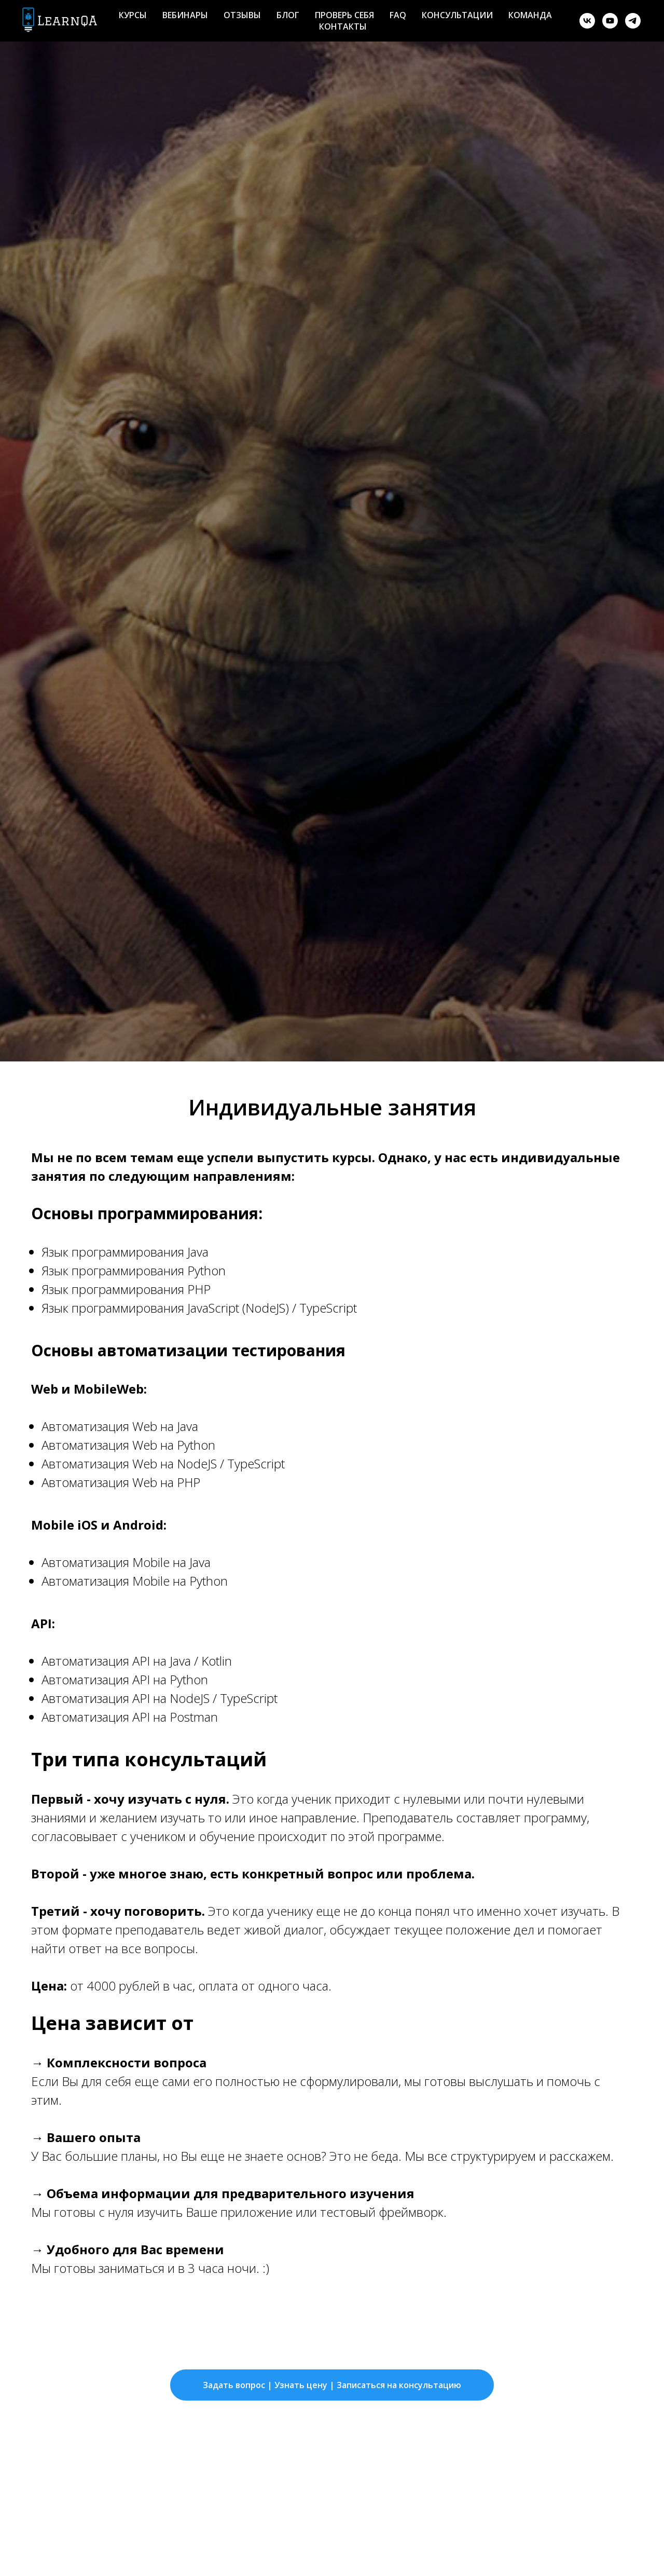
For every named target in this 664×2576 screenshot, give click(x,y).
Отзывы (242, 15)
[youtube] (610, 21)
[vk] (587, 21)
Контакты (343, 26)
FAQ (398, 15)
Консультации (457, 15)
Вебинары (185, 15)
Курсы (133, 15)
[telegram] (633, 21)
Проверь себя (344, 15)
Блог (287, 15)
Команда (530, 15)
